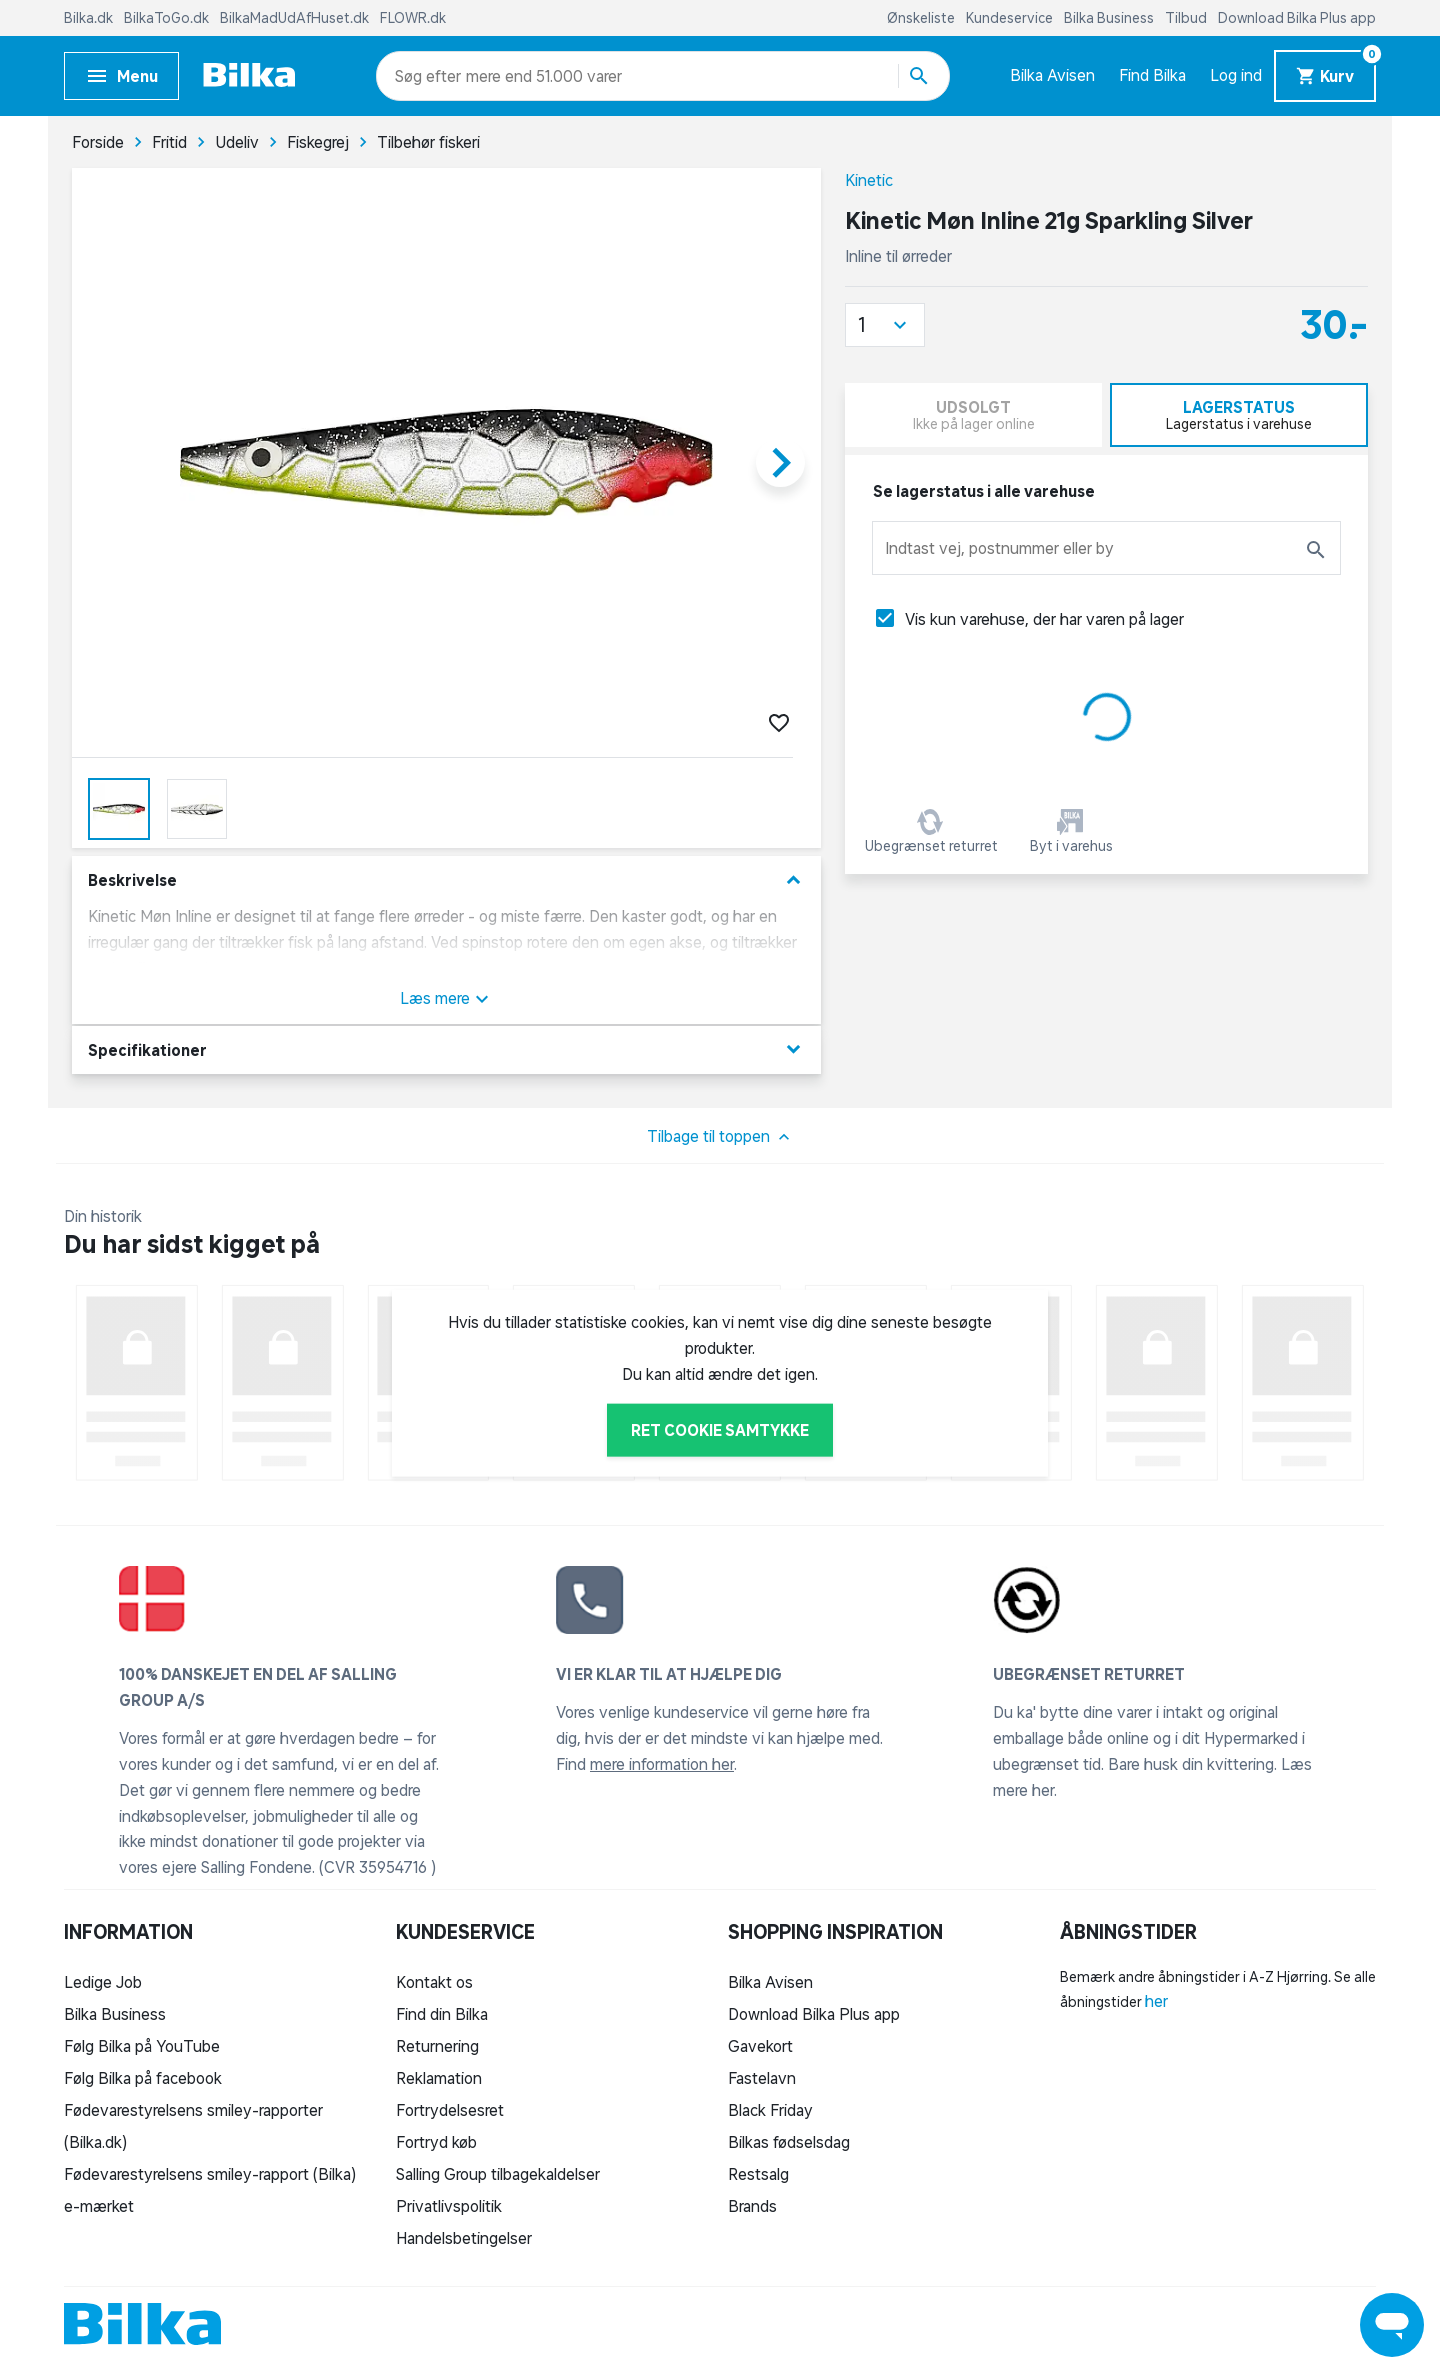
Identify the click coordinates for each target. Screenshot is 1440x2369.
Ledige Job (103, 1982)
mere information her (662, 1764)
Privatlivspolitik (449, 2206)
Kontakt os (434, 1982)
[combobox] (430, 76)
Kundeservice (1011, 18)
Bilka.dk (90, 18)
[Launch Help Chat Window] (1392, 2325)
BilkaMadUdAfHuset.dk (296, 18)
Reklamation (439, 2078)
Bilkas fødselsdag (789, 2142)
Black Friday (770, 2110)
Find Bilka (1152, 75)
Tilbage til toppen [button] (720, 1137)
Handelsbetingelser (464, 2238)
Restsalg (758, 2174)
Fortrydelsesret (450, 2110)
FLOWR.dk (413, 18)
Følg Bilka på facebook (143, 2078)
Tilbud (1187, 18)
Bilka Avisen (1052, 75)
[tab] (1239, 415)
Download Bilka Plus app (1297, 18)
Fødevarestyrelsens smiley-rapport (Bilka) (210, 2174)
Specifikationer (446, 1049)
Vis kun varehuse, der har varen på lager (1044, 619)
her (1156, 2001)
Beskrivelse (446, 880)
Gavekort (760, 2046)
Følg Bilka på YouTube (142, 2046)
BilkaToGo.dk (168, 18)
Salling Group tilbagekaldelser (498, 2174)
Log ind (1236, 75)
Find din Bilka (442, 2014)
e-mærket (99, 2206)
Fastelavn (762, 2078)
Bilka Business (1110, 18)
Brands (752, 2206)
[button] (885, 325)
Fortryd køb (436, 2142)
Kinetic (869, 180)
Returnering (437, 2046)
